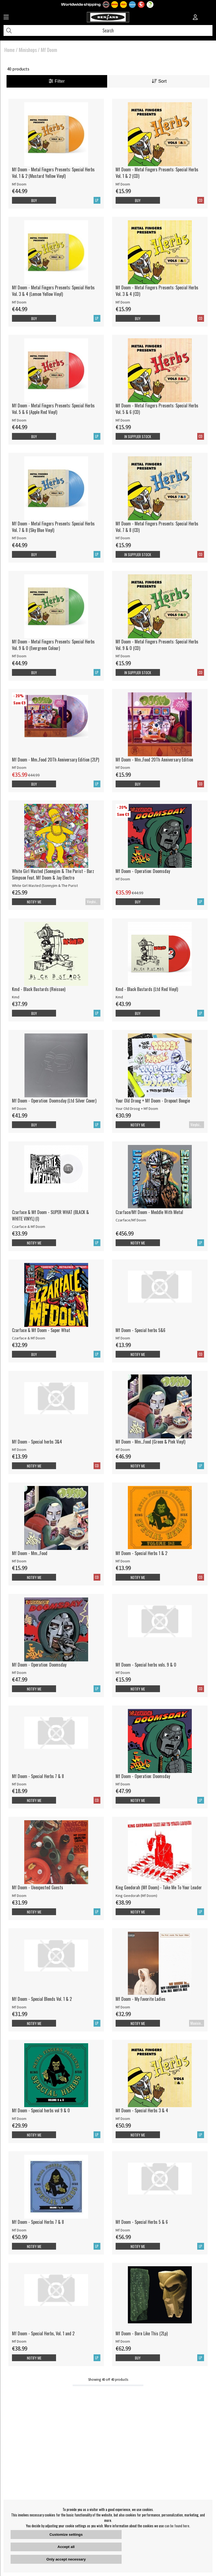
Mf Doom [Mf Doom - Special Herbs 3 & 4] (123, 2118)
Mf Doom (49, 49)
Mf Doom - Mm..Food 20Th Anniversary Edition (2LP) (55, 759)
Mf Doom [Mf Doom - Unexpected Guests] (19, 1895)
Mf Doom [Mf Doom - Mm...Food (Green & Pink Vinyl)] (123, 1449)
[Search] (108, 30)
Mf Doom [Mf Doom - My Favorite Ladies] (123, 2007)
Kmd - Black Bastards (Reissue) (38, 989)
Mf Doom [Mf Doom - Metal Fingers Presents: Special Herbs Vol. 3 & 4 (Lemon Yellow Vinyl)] (19, 302)
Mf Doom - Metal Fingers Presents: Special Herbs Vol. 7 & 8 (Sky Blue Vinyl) (53, 526)
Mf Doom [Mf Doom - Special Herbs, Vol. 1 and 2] (19, 2341)
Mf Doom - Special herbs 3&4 (37, 1441)
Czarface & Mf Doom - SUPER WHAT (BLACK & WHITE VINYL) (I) (50, 1215)
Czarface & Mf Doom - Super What (41, 1330)
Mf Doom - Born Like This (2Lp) (142, 2333)
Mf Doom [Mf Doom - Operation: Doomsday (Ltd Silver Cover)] (19, 1108)
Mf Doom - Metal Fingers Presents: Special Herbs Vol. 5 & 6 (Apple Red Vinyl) (53, 408)
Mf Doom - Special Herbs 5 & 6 (142, 2222)
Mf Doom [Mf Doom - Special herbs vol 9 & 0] (19, 2118)
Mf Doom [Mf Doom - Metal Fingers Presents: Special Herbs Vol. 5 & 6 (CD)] (123, 420)
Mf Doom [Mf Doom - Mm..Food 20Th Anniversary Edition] (123, 767)
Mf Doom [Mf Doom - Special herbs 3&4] (19, 1449)
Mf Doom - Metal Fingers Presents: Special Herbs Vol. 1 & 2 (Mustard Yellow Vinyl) (53, 172)
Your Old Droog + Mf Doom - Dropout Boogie (153, 1100)
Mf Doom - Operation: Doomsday (143, 871)
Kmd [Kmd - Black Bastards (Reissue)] (15, 997)
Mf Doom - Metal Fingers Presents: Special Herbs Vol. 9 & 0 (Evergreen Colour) (53, 644)
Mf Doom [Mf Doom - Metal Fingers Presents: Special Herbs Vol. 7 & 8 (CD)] (123, 537)
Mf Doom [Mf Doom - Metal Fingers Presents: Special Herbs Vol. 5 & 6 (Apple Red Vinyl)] (19, 420)
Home (9, 49)
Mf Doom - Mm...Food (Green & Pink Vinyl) (150, 1441)
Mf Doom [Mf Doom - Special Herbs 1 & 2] (123, 1561)
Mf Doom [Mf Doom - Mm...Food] (19, 1561)
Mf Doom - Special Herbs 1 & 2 (141, 1553)
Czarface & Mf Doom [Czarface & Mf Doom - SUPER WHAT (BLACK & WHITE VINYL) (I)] (28, 1226)
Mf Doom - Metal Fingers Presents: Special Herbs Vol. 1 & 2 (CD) (157, 172)
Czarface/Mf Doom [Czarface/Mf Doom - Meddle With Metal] (131, 1220)
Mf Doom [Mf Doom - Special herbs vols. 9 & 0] (123, 1672)
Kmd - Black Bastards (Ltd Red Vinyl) (147, 989)
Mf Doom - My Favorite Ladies (140, 1999)
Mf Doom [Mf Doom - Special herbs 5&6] (123, 1338)
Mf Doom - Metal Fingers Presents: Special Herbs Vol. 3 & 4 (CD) (157, 290)
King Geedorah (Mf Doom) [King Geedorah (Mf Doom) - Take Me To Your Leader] (136, 1895)
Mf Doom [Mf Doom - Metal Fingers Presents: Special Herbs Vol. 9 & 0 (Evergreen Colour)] (19, 656)
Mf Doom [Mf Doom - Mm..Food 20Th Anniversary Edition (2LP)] (19, 767)
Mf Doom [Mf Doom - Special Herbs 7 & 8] (19, 1784)
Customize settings (66, 2534)
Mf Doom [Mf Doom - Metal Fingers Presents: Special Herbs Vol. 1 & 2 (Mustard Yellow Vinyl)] (19, 184)
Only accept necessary (66, 2559)
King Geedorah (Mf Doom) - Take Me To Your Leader (159, 1887)
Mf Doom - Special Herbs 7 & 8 (38, 1776)
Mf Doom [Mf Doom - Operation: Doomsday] (123, 879)
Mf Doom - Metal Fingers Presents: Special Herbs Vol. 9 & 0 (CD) (157, 644)
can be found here (177, 2525)
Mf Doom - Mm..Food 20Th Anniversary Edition (154, 759)
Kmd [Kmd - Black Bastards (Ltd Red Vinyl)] (119, 997)
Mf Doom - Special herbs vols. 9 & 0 (146, 1664)
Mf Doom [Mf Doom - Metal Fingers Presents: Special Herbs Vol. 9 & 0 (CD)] (123, 656)
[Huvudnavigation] (6, 17)
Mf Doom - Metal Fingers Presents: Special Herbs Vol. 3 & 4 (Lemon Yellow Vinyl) (53, 290)
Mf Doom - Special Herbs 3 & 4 (142, 2110)
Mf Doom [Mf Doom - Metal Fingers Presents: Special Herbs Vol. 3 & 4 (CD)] (123, 302)
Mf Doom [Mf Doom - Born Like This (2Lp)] (123, 2341)
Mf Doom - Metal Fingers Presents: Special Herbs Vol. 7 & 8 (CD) (157, 526)
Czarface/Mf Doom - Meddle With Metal (149, 1212)
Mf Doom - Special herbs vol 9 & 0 (41, 2110)
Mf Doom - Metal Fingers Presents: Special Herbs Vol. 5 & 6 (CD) (157, 408)
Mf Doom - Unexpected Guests (37, 1887)
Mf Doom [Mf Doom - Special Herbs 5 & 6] (123, 2230)
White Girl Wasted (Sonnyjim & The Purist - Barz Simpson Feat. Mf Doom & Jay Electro (53, 874)
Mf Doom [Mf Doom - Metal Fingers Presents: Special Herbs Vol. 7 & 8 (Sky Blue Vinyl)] (19, 537)
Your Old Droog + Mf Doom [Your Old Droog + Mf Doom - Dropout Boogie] (137, 1108)
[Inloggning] (195, 17)
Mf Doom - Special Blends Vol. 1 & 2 (42, 1999)
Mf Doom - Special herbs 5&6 (140, 1330)
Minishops (28, 49)
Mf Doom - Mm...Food (29, 1553)
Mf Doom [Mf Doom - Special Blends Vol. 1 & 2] (19, 2007)
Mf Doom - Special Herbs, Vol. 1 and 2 (43, 2333)
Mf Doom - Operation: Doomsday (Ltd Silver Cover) (54, 1100)
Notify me (34, 902)
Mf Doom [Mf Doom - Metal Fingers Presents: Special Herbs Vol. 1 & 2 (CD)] (123, 184)
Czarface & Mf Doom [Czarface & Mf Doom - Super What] (28, 1338)
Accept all (66, 2547)
